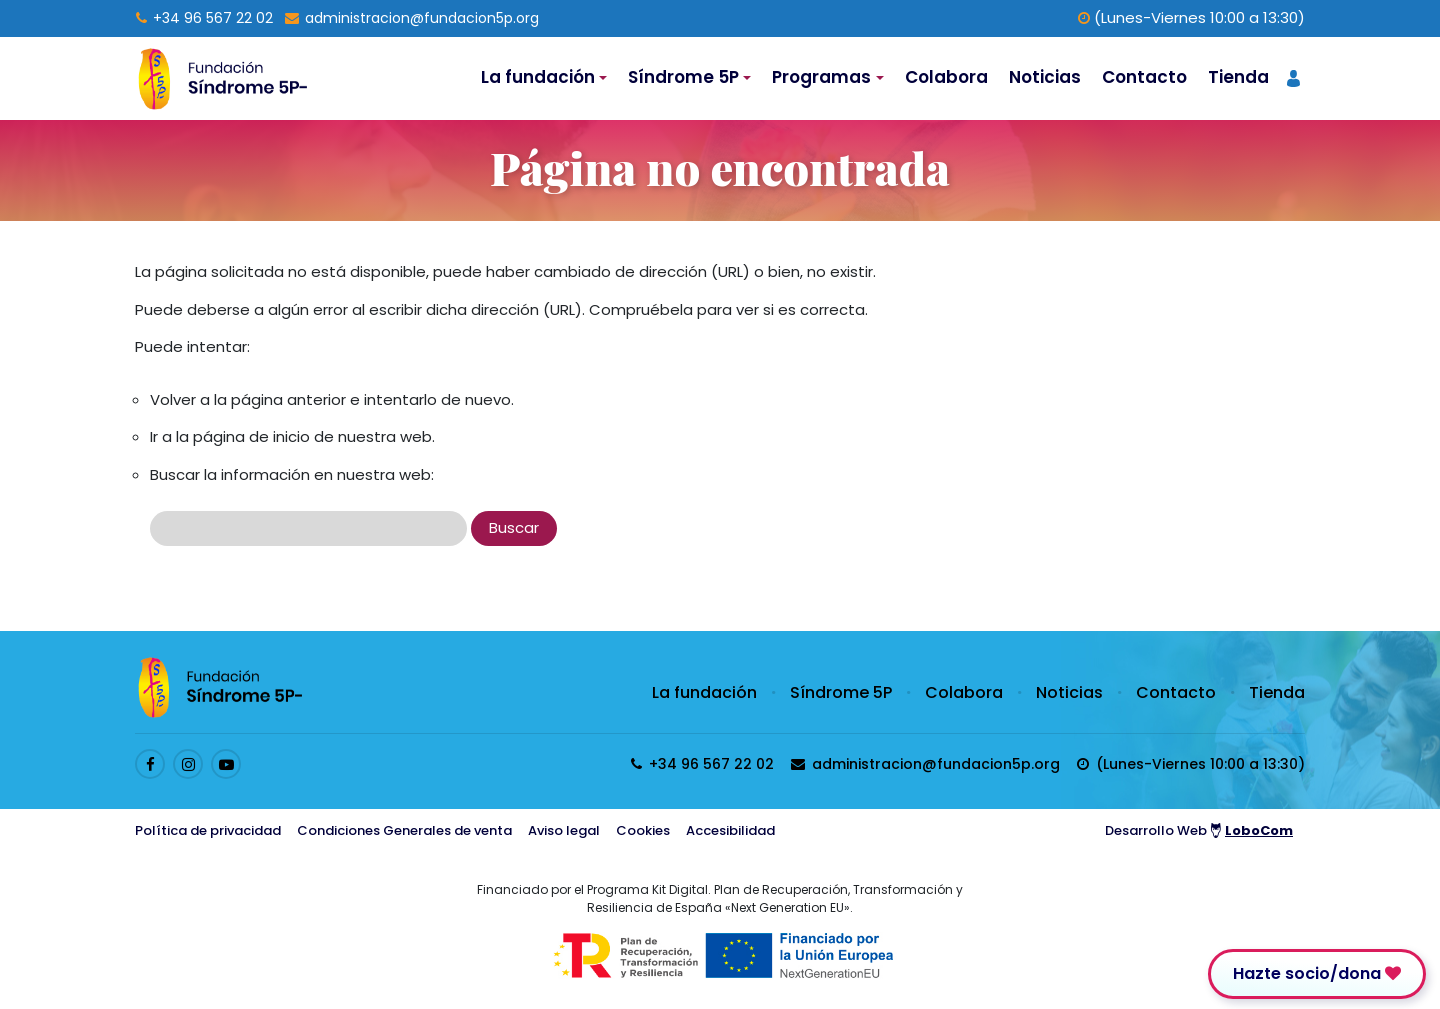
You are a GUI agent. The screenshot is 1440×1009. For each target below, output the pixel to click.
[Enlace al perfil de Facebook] (150, 764)
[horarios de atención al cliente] (1191, 764)
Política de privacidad (208, 830)
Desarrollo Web (1199, 830)
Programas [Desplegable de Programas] (821, 77)
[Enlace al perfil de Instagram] (188, 764)
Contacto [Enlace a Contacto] (1144, 77)
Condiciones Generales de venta (404, 830)
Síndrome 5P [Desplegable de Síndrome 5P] (683, 77)
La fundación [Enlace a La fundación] (704, 692)
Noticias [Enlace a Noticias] (1045, 77)
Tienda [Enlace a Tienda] (1238, 77)
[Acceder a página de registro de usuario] (1293, 76)
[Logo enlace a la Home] (222, 78)
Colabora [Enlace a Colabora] (946, 77)
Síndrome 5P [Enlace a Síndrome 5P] (841, 692)
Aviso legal (564, 830)
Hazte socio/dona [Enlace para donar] (1317, 973)
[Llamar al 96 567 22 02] (204, 17)
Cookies (643, 830)
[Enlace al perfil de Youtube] (226, 764)
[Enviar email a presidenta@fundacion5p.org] (412, 17)
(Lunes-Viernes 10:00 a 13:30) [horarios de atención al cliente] (1191, 17)
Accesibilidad (730, 830)
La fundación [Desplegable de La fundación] (538, 77)
